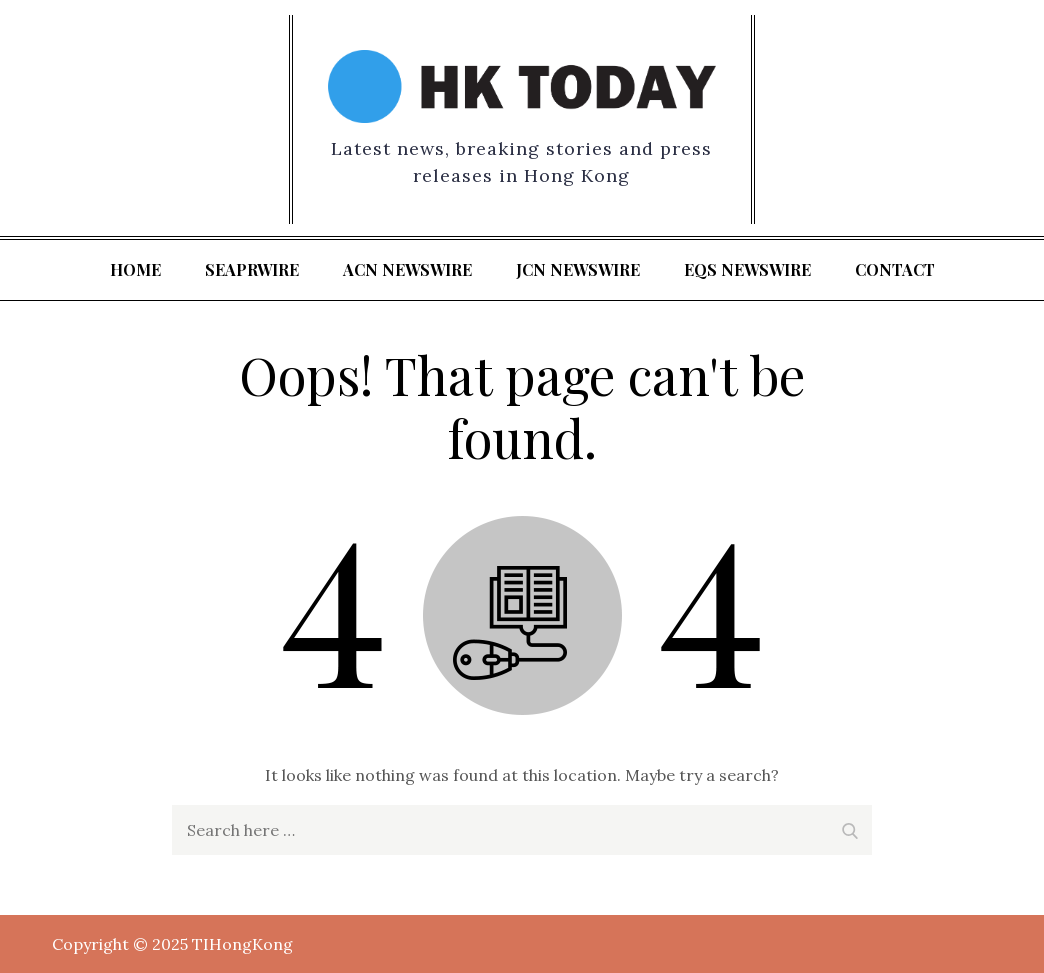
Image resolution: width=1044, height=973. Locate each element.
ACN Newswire (407, 269)
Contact (895, 269)
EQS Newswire (747, 269)
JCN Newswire (578, 269)
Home (135, 269)
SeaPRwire (252, 269)
